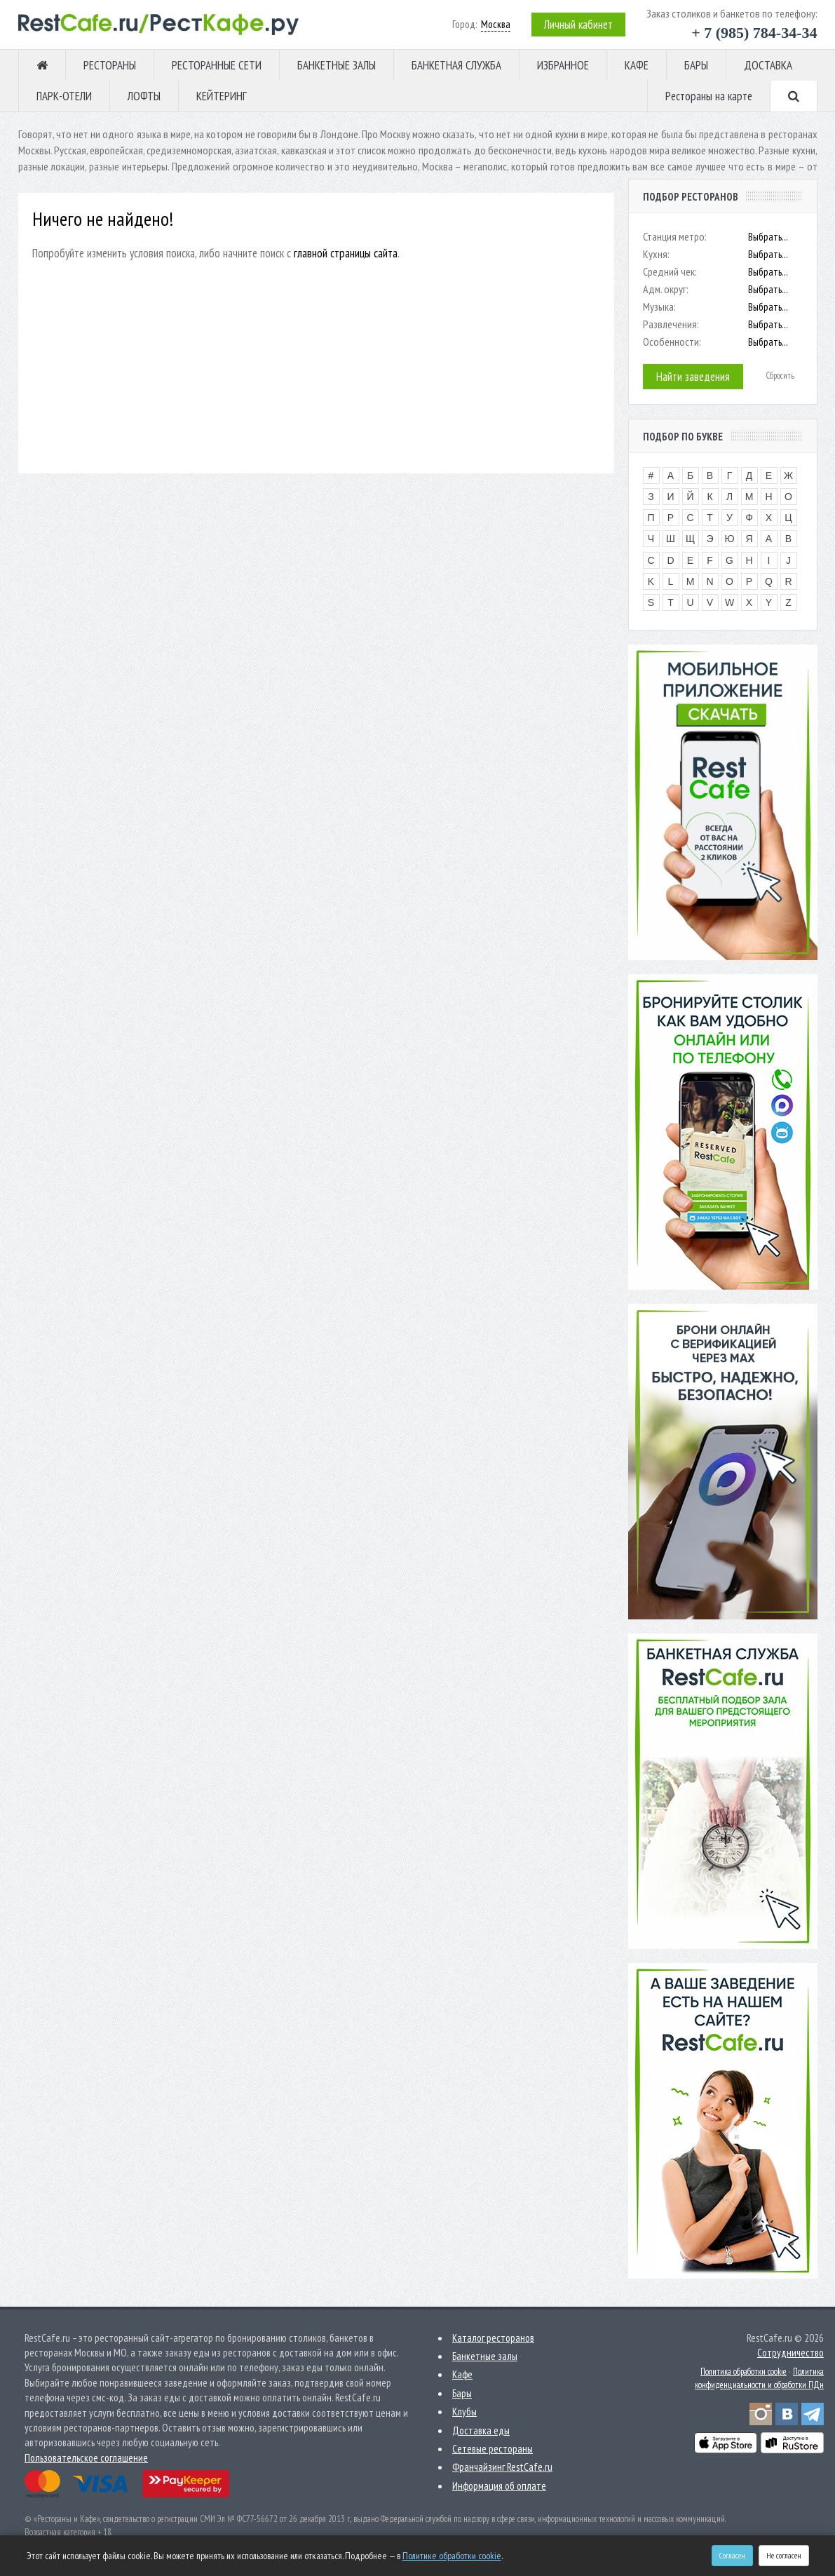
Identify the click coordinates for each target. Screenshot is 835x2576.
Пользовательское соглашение (86, 2457)
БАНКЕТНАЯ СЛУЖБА (456, 65)
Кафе (462, 2374)
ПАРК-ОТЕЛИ (64, 96)
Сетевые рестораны (492, 2448)
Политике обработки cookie (451, 2555)
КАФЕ (637, 65)
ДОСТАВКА (768, 65)
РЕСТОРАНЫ (109, 65)
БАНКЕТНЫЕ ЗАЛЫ (336, 65)
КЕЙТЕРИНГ (221, 96)
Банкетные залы (484, 2356)
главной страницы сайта (346, 253)
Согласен (732, 2555)
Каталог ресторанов (493, 2338)
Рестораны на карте (708, 96)
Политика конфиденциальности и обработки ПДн (759, 2378)
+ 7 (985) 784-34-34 (754, 32)
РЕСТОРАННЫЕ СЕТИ (217, 65)
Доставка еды (481, 2430)
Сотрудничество (790, 2352)
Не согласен (783, 2555)
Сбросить (780, 376)
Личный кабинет (578, 24)
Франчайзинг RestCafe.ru (502, 2467)
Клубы (464, 2411)
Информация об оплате (499, 2486)
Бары (462, 2393)
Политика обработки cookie (743, 2372)
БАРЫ (696, 65)
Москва (495, 24)
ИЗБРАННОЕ (563, 65)
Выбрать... (768, 236)
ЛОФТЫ (144, 96)
